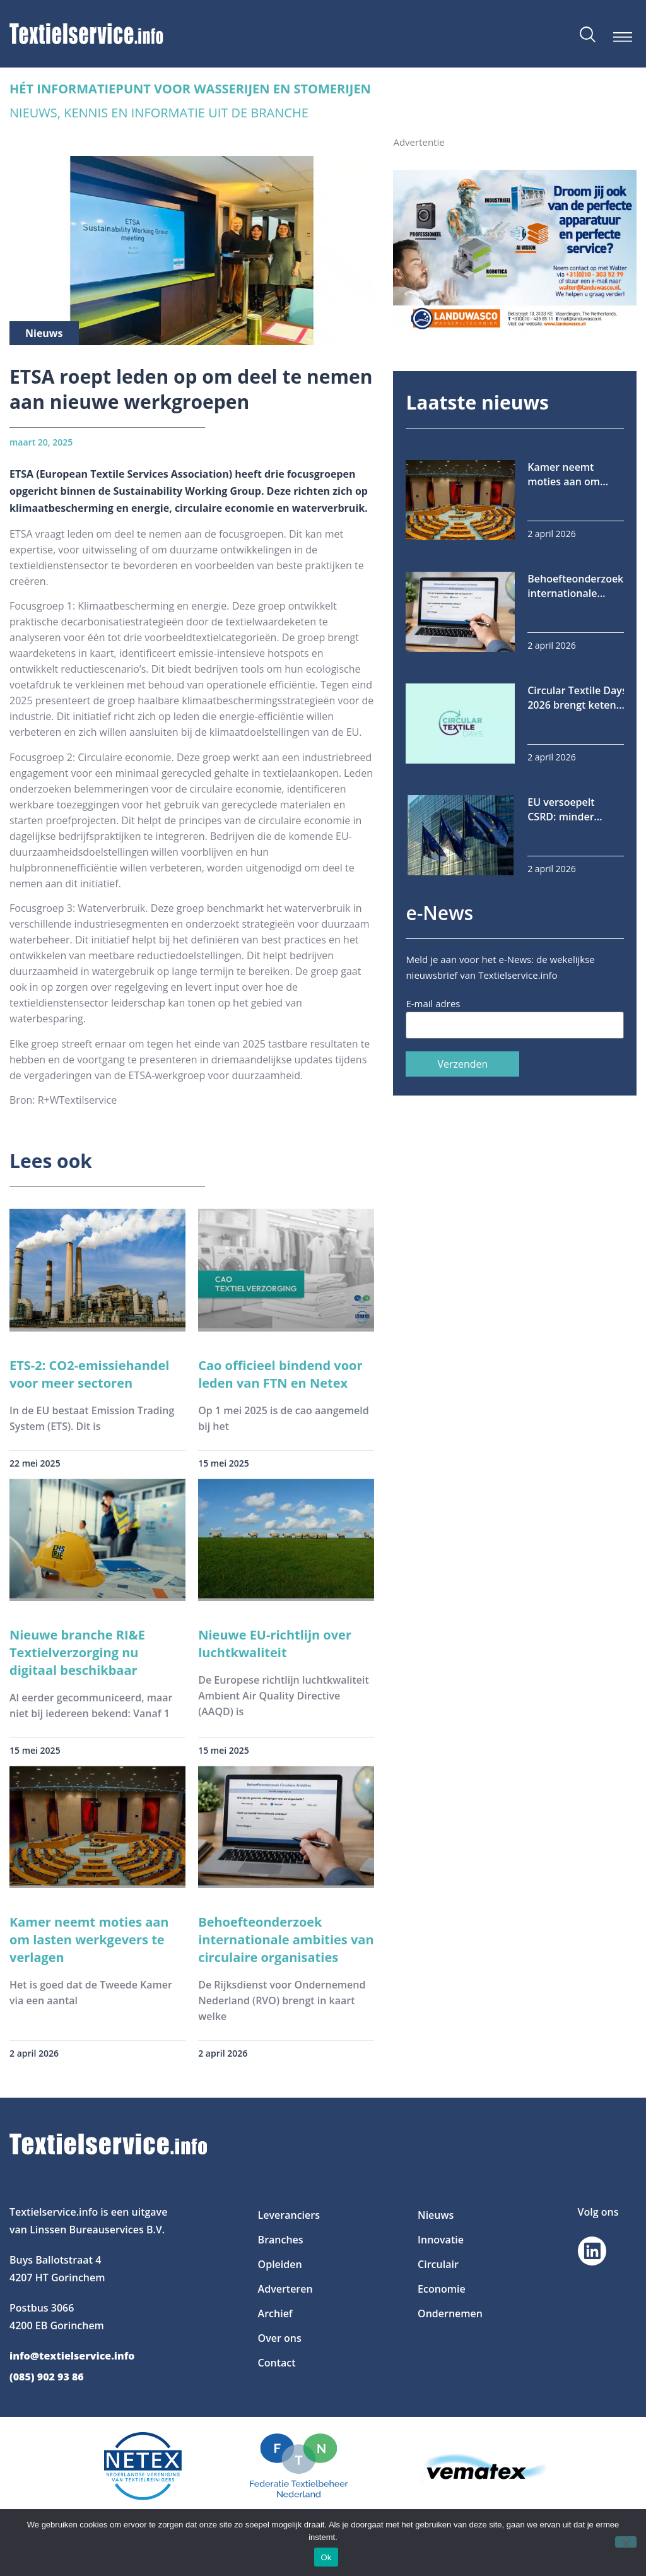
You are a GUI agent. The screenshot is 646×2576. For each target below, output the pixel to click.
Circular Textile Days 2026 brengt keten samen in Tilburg (576, 697)
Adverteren (285, 2289)
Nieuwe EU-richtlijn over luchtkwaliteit (274, 1643)
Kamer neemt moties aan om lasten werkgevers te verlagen (88, 1939)
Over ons (280, 2338)
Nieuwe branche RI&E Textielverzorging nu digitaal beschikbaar (77, 1652)
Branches (280, 2240)
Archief (275, 2313)
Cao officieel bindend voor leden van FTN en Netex (280, 1374)
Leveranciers (289, 2215)
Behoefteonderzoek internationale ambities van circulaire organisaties (285, 1939)
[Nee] (626, 2542)
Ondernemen (450, 2313)
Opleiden (280, 2264)
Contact (277, 2363)
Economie (442, 2289)
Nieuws (436, 2215)
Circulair (438, 2264)
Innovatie (441, 2240)
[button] (622, 37)
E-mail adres (433, 1003)
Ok (325, 2557)
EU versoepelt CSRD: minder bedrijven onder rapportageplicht (568, 809)
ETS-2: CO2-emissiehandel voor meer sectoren (89, 1374)
